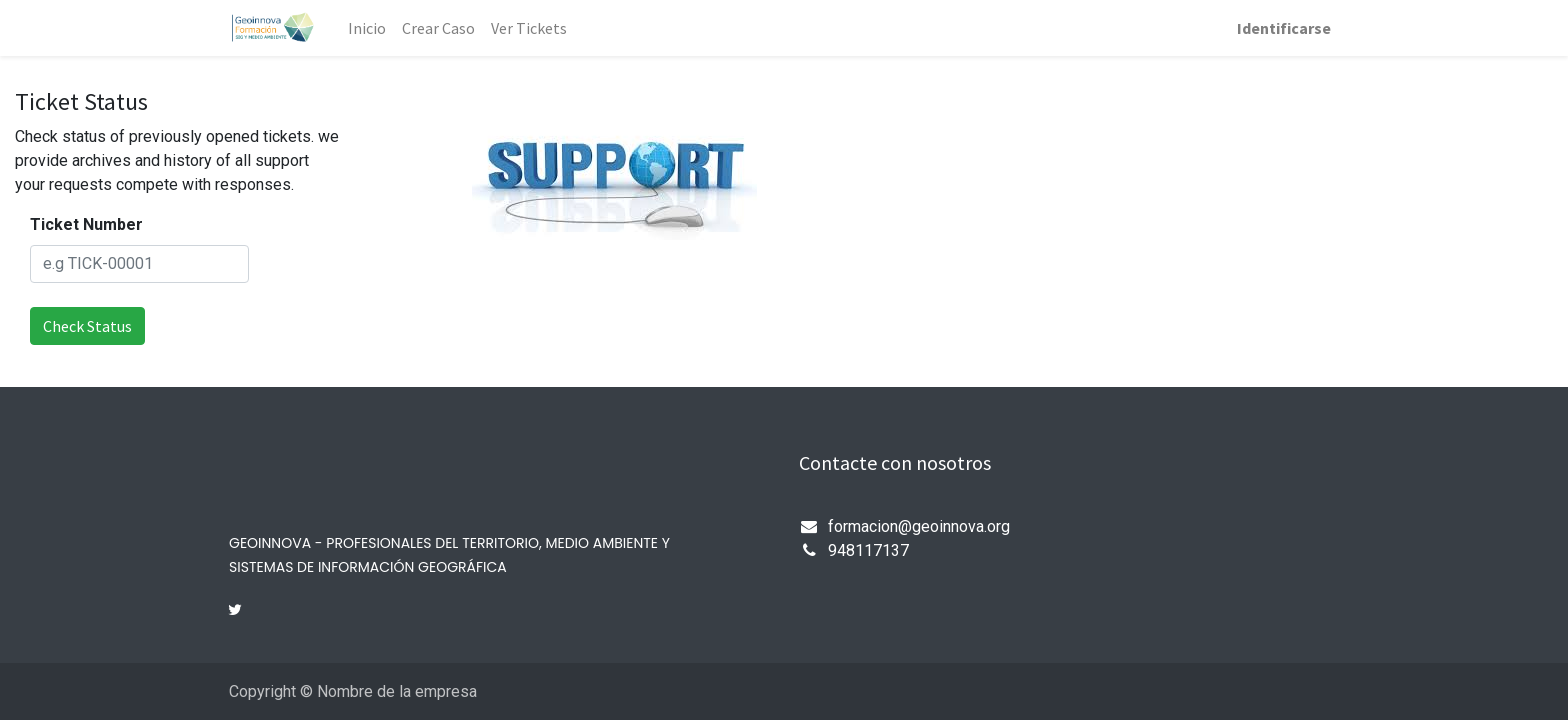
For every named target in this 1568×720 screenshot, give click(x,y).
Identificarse (1284, 28)
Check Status (87, 326)
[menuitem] (367, 28)
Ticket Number (86, 224)
